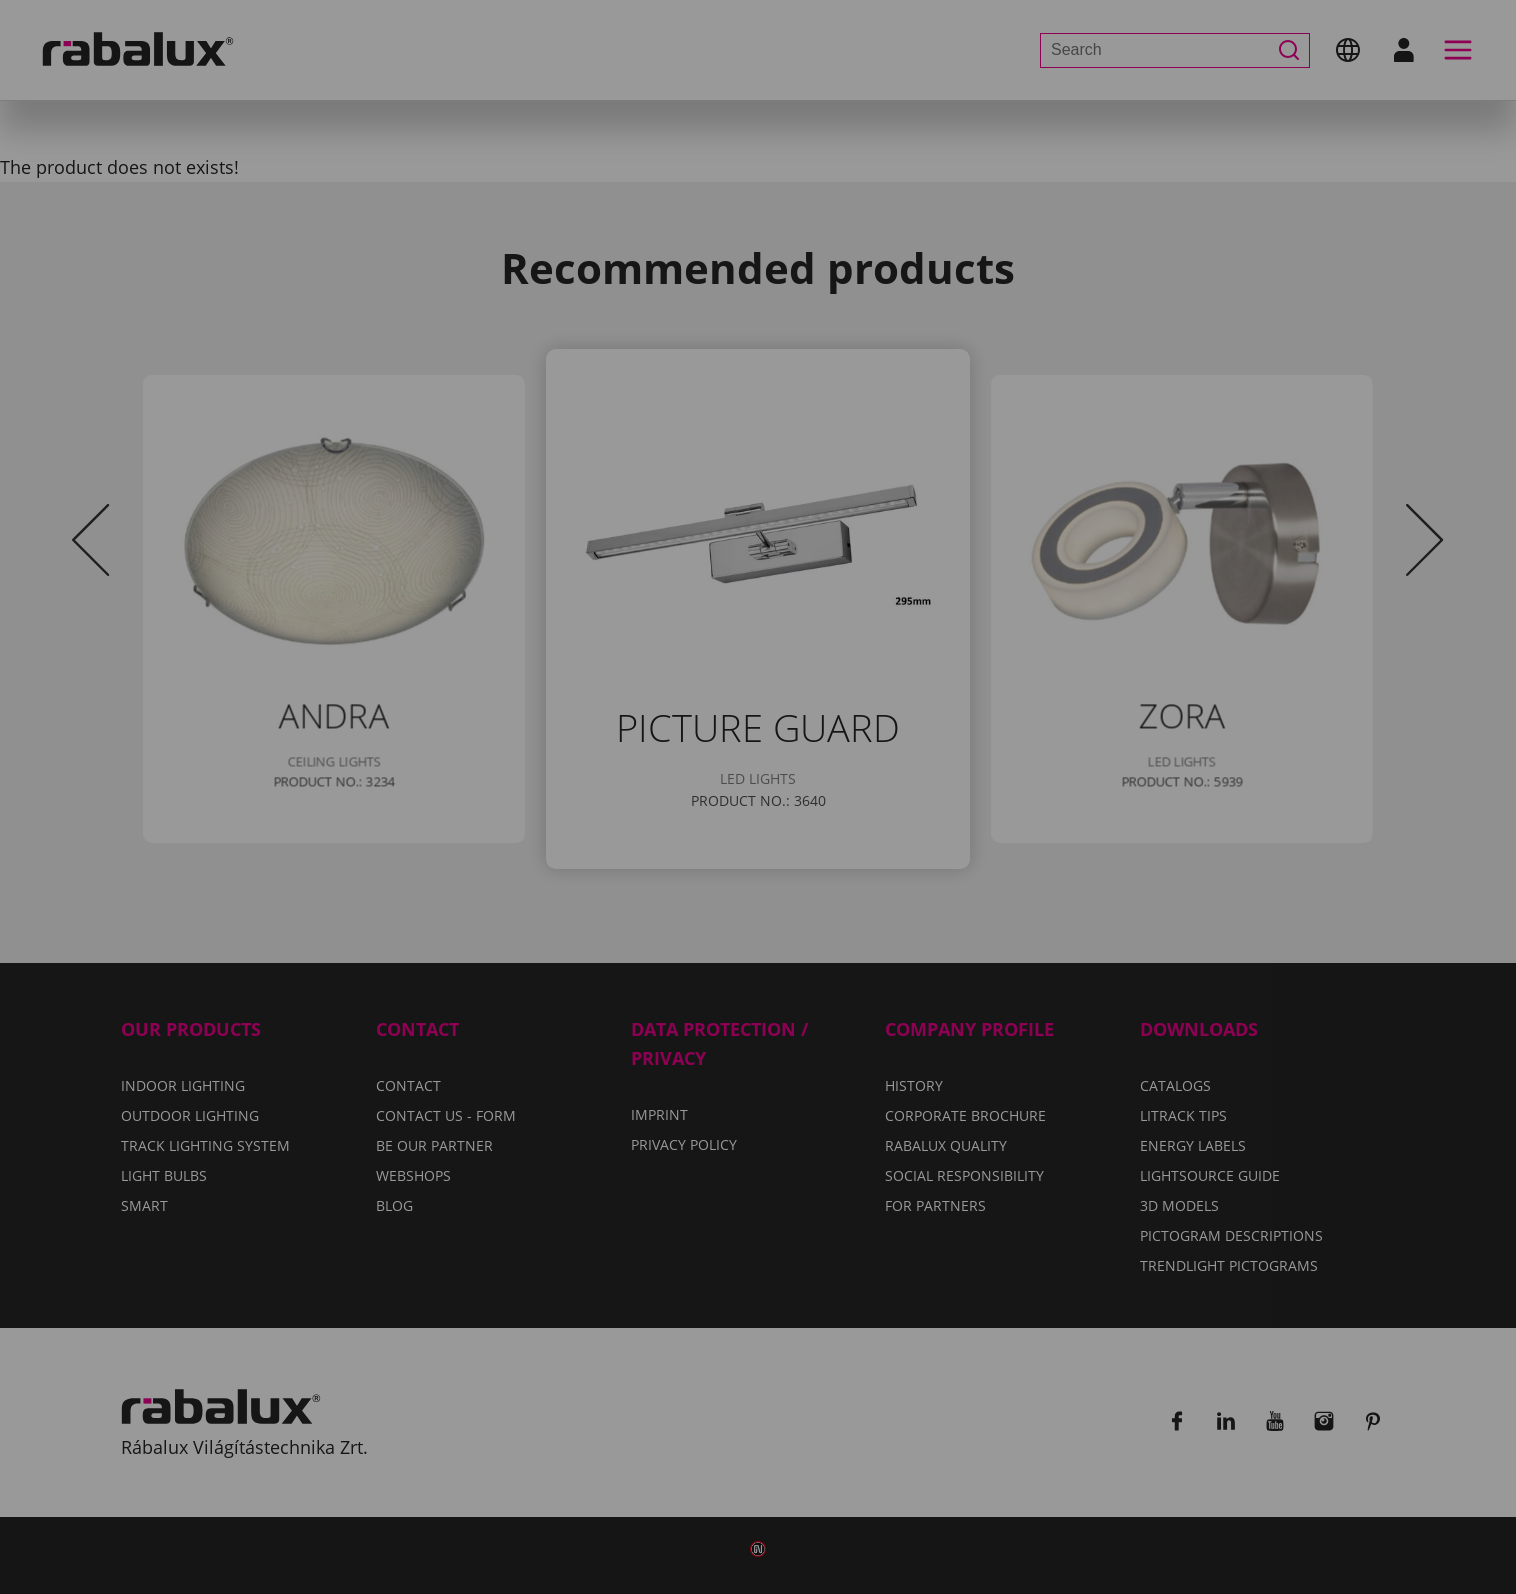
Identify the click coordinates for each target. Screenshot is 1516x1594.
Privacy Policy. (836, 837)
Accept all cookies (964, 896)
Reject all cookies (745, 896)
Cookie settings (539, 896)
